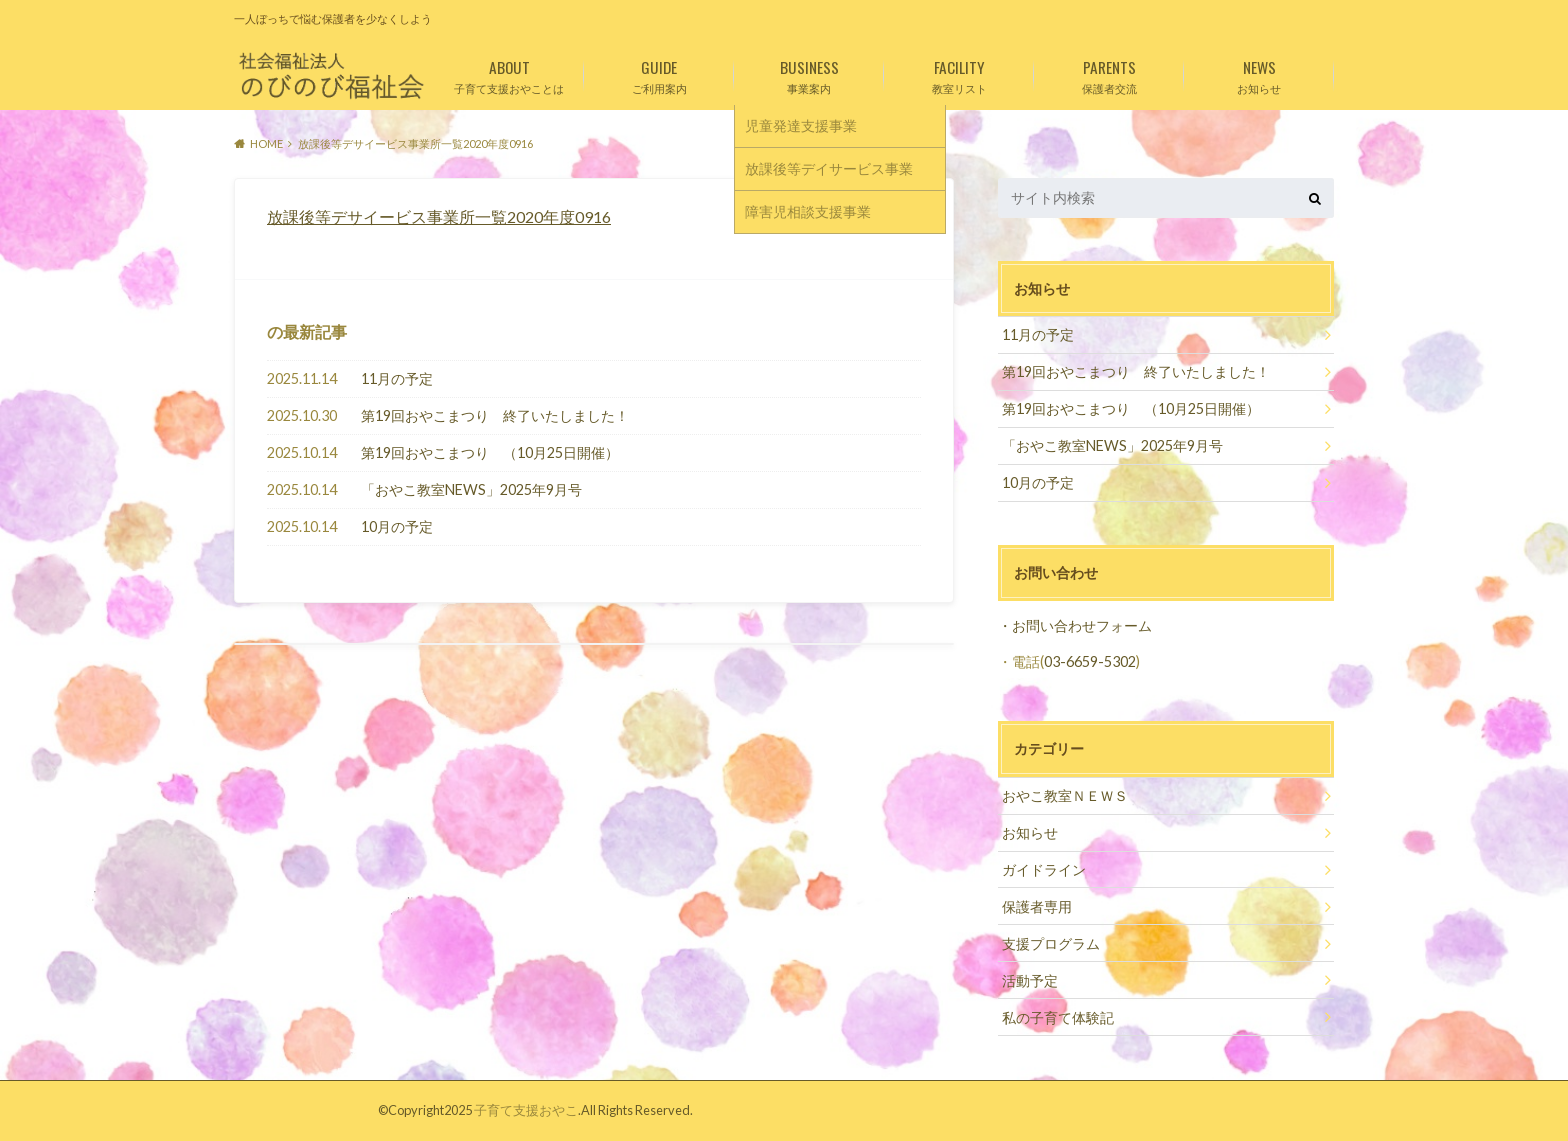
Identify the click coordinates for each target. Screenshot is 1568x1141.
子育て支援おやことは (509, 73)
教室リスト (959, 73)
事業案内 (809, 73)
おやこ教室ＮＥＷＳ (1065, 795)
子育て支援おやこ (526, 1110)
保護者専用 (1037, 906)
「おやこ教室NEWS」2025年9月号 (471, 489)
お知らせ (1259, 73)
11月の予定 (397, 378)
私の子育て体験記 (1058, 1017)
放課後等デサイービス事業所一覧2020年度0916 (439, 216)
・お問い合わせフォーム (1075, 625)
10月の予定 (397, 526)
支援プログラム (1051, 943)
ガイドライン (1044, 869)
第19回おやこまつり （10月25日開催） (490, 452)
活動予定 (1030, 980)
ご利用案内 (659, 73)
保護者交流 (1109, 73)
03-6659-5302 (1090, 661)
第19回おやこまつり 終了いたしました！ (495, 415)
